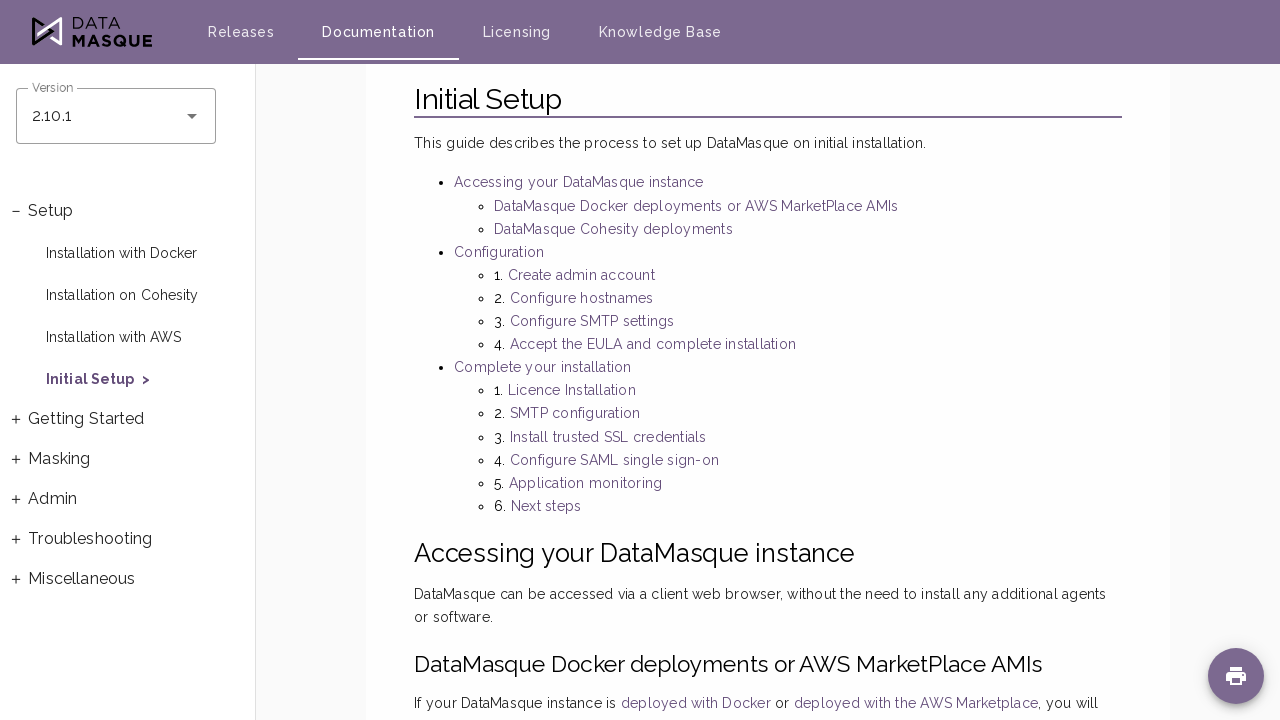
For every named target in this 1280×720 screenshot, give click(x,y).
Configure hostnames (582, 298)
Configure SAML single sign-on (614, 460)
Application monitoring (586, 483)
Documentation (378, 32)
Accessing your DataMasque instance (579, 182)
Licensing (517, 32)
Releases (241, 32)
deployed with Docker (696, 703)
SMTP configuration (575, 413)
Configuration (499, 252)
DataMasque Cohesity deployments (613, 229)
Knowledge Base (660, 32)
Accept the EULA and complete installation (653, 344)
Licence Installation (572, 390)
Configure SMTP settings (592, 321)
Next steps (546, 506)
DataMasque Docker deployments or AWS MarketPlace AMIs (696, 206)
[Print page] (1236, 676)
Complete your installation (543, 367)
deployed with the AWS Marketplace (916, 703)
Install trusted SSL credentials (608, 437)
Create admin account (581, 275)
